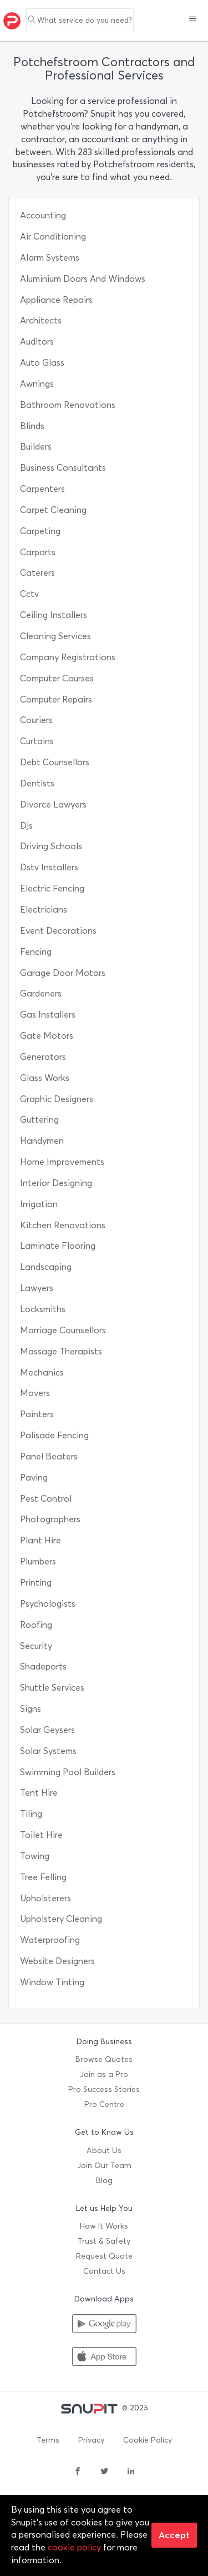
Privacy (91, 2440)
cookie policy (74, 2547)
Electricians (43, 909)
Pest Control (46, 1498)
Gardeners (41, 993)
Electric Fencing (52, 888)
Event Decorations (58, 930)
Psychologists (47, 1603)
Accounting (43, 215)
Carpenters (42, 489)
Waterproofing (50, 1940)
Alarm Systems (49, 257)
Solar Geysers (47, 1730)
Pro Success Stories (104, 2089)
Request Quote (104, 2256)
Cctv (29, 594)
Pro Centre (104, 2104)
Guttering (39, 1119)
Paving (34, 1477)
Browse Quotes (104, 2059)
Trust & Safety (104, 2241)
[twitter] (104, 2472)
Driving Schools (51, 846)
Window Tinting (52, 1982)
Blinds (32, 426)
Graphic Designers (56, 1099)
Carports (37, 552)
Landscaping (46, 1267)
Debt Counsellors (54, 762)
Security (36, 1646)
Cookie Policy (147, 2440)
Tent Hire (39, 1792)
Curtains (37, 741)
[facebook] (77, 2472)
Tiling (31, 1813)
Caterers (37, 572)
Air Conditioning (53, 236)
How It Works (104, 2226)
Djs (26, 825)
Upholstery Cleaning (61, 1919)
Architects (41, 320)
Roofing (36, 1625)
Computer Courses (57, 678)
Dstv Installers (49, 867)
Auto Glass (42, 362)
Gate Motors (46, 1035)
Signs (30, 1708)
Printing (36, 1582)
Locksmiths (42, 1309)
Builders (36, 446)
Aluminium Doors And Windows (82, 278)
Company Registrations (67, 657)
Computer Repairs (56, 699)
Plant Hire (40, 1540)
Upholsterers (45, 1898)
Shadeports (43, 1666)
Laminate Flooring (57, 1245)
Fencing (36, 951)
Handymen (42, 1140)
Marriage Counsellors (63, 1330)
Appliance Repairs (56, 300)
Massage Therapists (61, 1351)
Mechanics (42, 1372)
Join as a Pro (104, 2074)
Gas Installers (47, 1014)
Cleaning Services (55, 636)
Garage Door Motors (62, 973)
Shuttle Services (52, 1687)
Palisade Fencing (54, 1435)
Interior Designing (56, 1183)
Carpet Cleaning (53, 510)
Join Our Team (104, 2165)
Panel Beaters (49, 1456)
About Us (104, 2150)
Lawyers (36, 1288)
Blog (104, 2180)
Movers (35, 1393)
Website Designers (57, 1961)
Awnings (37, 383)
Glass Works (44, 1078)
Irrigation (39, 1204)
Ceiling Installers (53, 615)
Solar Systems (48, 1751)
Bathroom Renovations (67, 405)
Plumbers (38, 1561)
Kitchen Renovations (62, 1225)
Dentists (37, 783)
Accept (174, 2534)
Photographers (50, 1519)
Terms (48, 2440)
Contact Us (104, 2271)
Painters (37, 1414)
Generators (43, 1057)
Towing (34, 1856)
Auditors (37, 341)
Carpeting (40, 531)
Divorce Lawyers (53, 804)
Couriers (36, 720)
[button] (192, 20)
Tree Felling (43, 1877)
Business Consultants (63, 467)
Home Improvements (62, 1162)
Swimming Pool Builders (67, 1772)
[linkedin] (131, 2472)
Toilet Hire (41, 1835)
